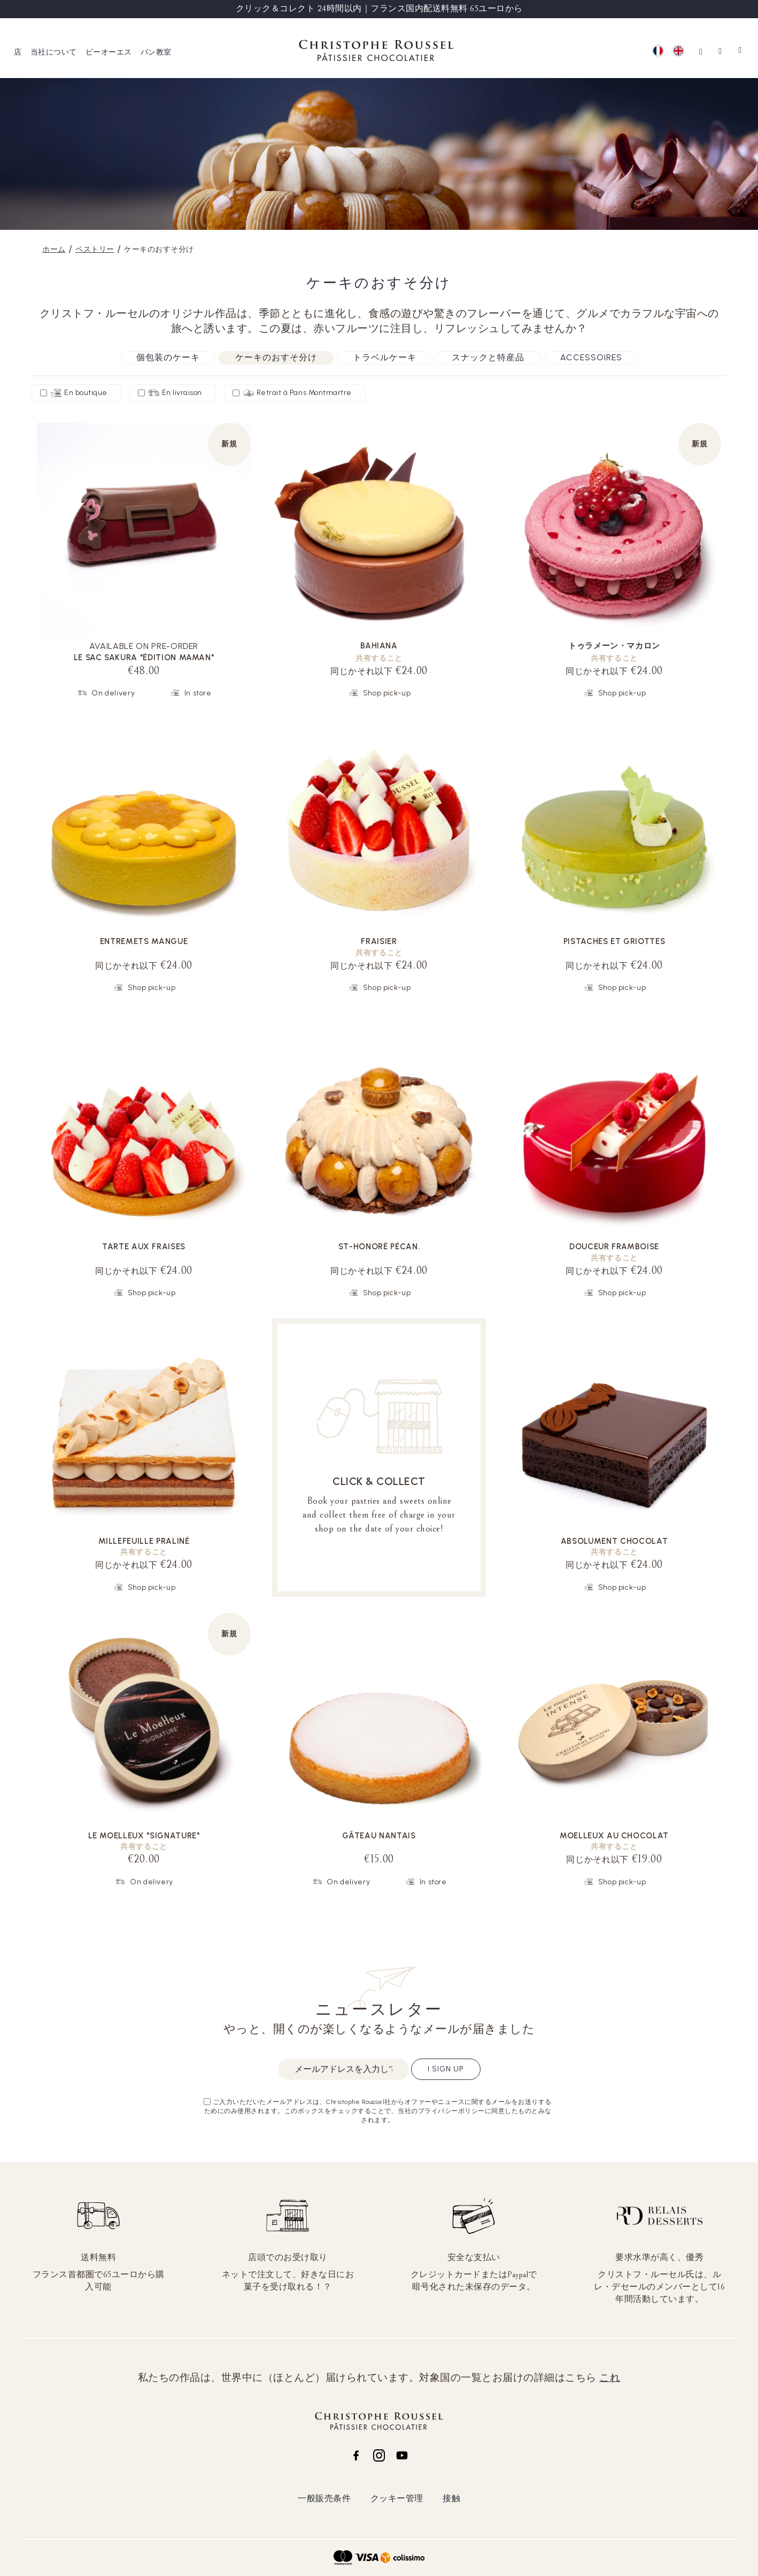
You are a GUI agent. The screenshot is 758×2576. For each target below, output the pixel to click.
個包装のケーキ (168, 357)
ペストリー (94, 249)
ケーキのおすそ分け (276, 357)
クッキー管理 (396, 2498)
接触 (451, 2498)
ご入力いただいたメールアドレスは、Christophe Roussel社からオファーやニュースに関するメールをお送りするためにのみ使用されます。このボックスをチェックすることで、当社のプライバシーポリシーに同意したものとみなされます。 (378, 2111)
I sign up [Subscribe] (446, 2069)
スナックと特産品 (488, 357)
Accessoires (591, 357)
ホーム (54, 249)
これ (609, 2378)
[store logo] (376, 52)
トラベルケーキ (384, 357)
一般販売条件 (324, 2498)
